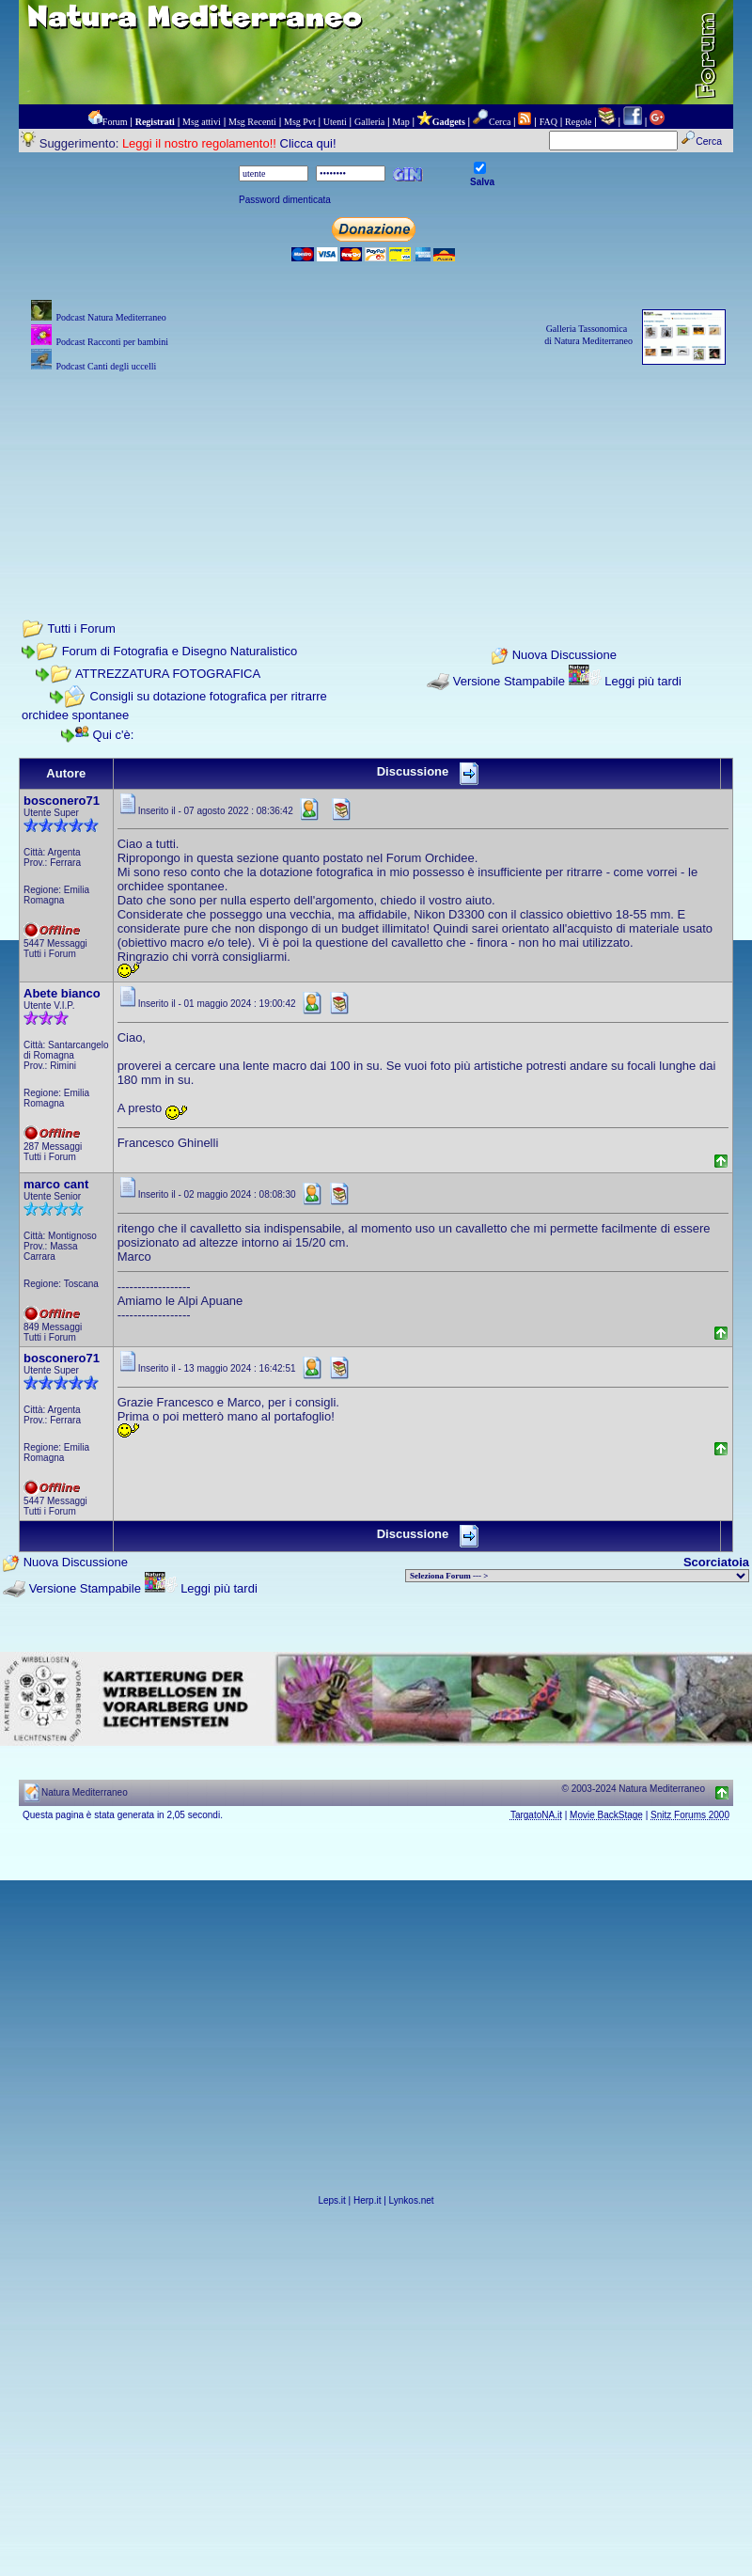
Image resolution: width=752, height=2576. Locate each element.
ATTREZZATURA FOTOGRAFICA (167, 674)
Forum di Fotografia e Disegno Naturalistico (180, 651)
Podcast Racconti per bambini (111, 342)
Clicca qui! (308, 143)
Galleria (369, 122)
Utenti (335, 122)
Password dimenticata (285, 200)
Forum (115, 122)
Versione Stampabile (509, 681)
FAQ (548, 122)
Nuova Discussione (564, 655)
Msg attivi (201, 122)
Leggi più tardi (643, 681)
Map (400, 122)
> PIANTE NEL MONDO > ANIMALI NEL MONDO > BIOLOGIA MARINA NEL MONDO (577, 1575)
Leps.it (331, 2200)
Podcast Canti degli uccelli (105, 366)
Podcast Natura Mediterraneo (110, 317)
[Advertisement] (376, 470)
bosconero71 (62, 800)
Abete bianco (62, 993)
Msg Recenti (252, 122)
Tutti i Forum (81, 628)
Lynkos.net (411, 2200)
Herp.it (367, 2200)
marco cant (56, 1184)
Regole (578, 122)
